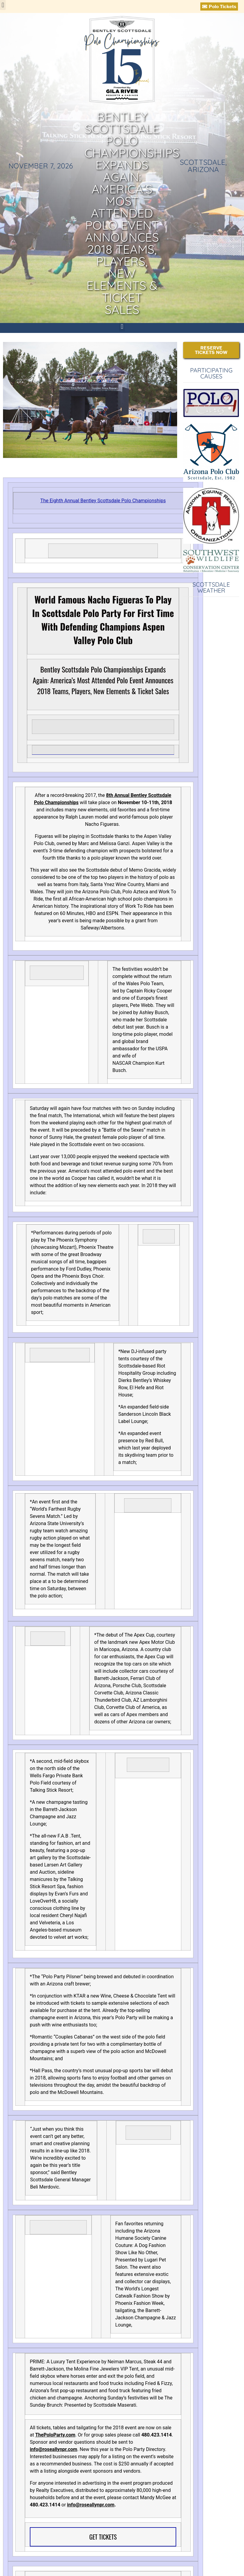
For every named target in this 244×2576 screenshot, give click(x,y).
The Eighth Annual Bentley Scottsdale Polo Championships (103, 500)
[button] (3, 5)
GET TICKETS (103, 2536)
